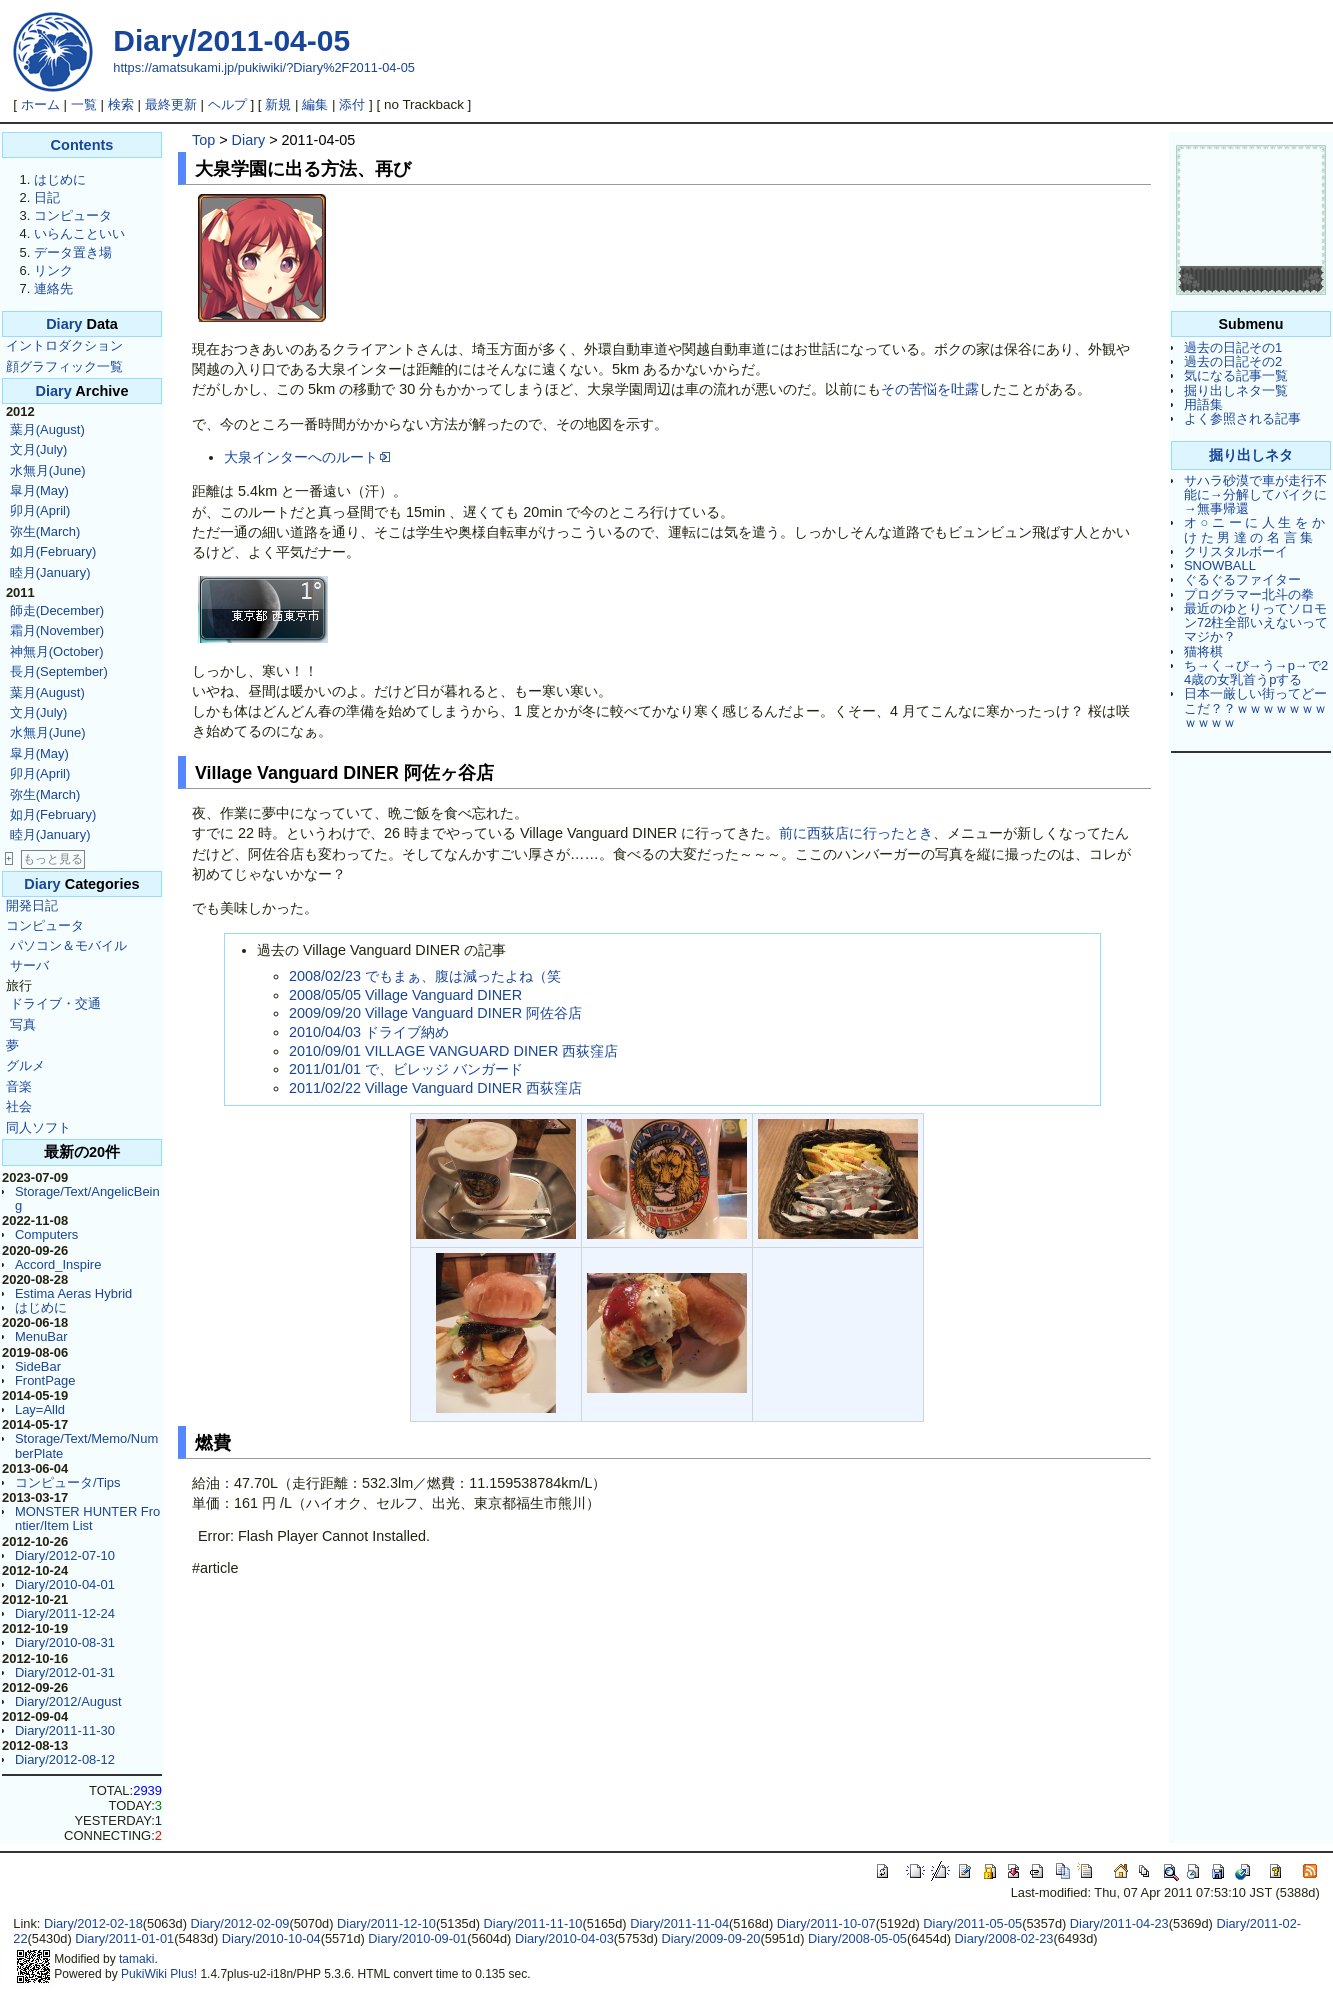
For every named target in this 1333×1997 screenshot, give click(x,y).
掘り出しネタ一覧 (1236, 390)
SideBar (38, 1366)
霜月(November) (57, 630)
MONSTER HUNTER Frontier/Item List (87, 1518)
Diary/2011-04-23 (1119, 1923)
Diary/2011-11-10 (533, 1923)
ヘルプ (227, 104)
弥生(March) (45, 531)
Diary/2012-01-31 (65, 1672)
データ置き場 (73, 252)
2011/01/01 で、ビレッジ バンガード (406, 1069)
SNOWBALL (1220, 565)
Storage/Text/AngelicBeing (87, 1198)
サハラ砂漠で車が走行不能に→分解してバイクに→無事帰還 (1255, 495)
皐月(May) (39, 490)
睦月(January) (50, 572)
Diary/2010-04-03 (564, 1938)
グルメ (25, 1065)
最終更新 (171, 104)
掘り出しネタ (1251, 455)
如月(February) (53, 551)
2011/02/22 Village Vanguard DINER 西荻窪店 (435, 1088)
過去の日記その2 (1233, 361)
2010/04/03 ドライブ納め (369, 1032)
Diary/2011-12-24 (65, 1613)
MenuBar (41, 1336)
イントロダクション (64, 345)
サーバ (29, 965)
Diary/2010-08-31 (65, 1642)
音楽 (19, 1086)
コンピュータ (73, 215)
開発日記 (32, 905)
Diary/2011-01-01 (124, 1938)
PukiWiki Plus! (159, 1974)
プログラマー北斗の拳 (1249, 594)
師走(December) (57, 610)
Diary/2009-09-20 (710, 1938)
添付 (352, 104)
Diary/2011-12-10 (386, 1923)
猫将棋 (1203, 651)
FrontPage (45, 1380)
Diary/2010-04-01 (65, 1584)
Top (203, 140)
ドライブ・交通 (55, 1003)
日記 (47, 197)
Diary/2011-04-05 (231, 40)
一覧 (84, 104)
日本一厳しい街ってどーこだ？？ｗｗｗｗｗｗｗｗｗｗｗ (1255, 708)
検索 (121, 104)
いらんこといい (79, 233)
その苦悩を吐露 (930, 389)
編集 (315, 104)
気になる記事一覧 (1236, 375)
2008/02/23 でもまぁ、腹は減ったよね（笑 (425, 976)
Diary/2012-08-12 (65, 1759)
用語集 (1203, 404)
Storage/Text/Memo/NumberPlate (86, 1445)
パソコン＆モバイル (68, 945)
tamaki (136, 1959)
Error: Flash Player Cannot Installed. (314, 1536)
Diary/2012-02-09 (239, 1923)
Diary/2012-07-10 (65, 1555)
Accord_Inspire (58, 1264)
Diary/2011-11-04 (679, 1923)
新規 (278, 104)
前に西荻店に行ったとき (856, 833)
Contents (82, 145)
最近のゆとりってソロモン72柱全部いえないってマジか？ (1256, 623)
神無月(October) (57, 651)
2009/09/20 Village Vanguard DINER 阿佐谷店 (435, 1013)
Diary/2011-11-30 (65, 1730)
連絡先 (53, 288)
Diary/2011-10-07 (826, 1923)
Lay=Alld (40, 1409)
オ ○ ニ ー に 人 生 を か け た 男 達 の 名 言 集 (1254, 529)
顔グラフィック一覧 (64, 366)
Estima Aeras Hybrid (73, 1293)
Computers (46, 1234)
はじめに (60, 179)
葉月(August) (47, 429)
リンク (53, 270)
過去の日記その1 (1233, 347)
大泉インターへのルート (307, 457)
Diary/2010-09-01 (417, 1938)
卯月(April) (40, 510)
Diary (64, 324)
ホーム (40, 104)
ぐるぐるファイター (1242, 579)
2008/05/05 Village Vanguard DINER (405, 995)
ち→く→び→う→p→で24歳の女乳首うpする (1256, 672)
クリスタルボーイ (1236, 551)
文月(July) (39, 449)
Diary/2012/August (68, 1701)
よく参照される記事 (1242, 418)
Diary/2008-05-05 (857, 1938)
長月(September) (59, 671)
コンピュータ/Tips (68, 1482)
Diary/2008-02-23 (1004, 1938)
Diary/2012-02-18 (93, 1923)
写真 (23, 1024)
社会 (19, 1106)
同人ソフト (38, 1127)
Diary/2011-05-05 (972, 1923)
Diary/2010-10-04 (271, 1938)
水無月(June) (48, 470)
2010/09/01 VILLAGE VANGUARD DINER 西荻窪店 (453, 1051)
